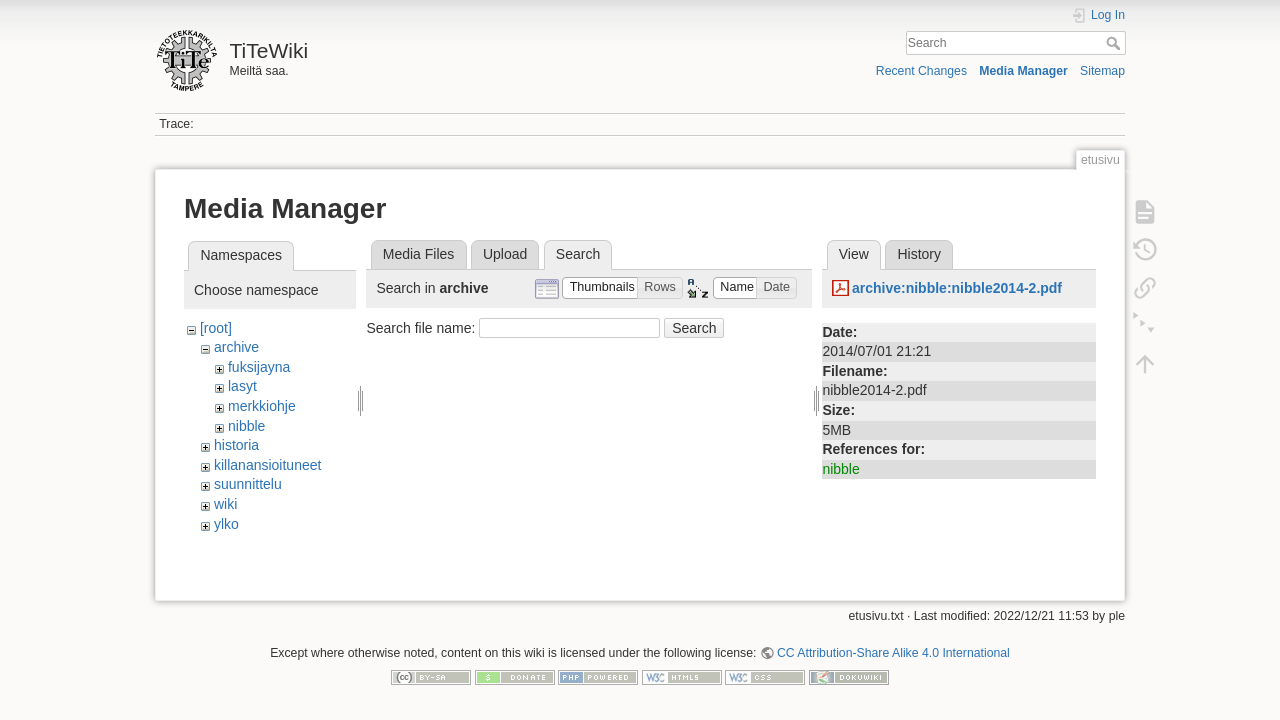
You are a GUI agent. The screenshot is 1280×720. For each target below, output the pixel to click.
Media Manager (1023, 71)
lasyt (242, 386)
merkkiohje (262, 406)
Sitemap (1102, 71)
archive (236, 347)
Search (1115, 43)
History (919, 254)
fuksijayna (259, 367)
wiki (225, 504)
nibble (246, 426)
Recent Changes (921, 71)
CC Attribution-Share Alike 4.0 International (893, 646)
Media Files (419, 254)
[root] (216, 328)
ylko (226, 524)
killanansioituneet (267, 465)
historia (236, 445)
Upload (505, 254)
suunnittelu (248, 484)
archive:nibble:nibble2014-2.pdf (957, 288)
